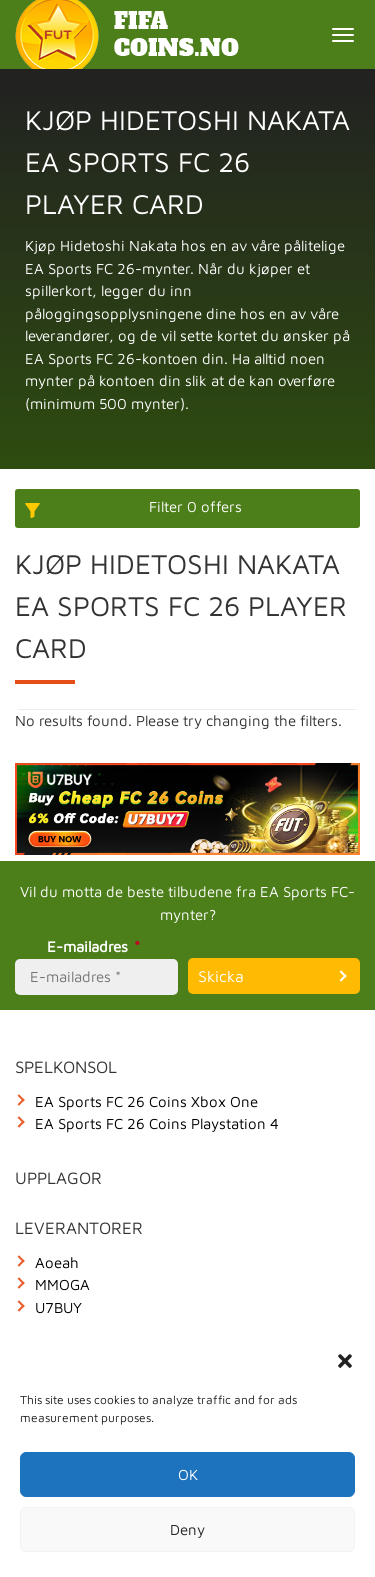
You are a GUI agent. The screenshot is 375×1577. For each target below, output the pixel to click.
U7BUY (58, 1307)
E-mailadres (96, 946)
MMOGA (62, 1284)
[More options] (187, 508)
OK (188, 1474)
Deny (187, 1529)
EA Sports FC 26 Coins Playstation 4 (157, 1123)
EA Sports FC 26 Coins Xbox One (146, 1101)
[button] (345, 1361)
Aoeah (57, 1262)
